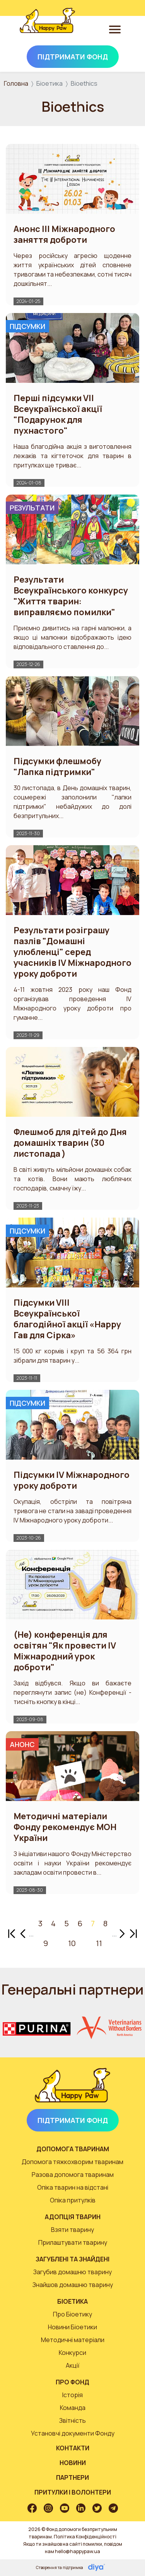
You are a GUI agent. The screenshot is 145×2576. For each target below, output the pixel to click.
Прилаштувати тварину (72, 2242)
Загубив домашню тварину (72, 2272)
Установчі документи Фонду (72, 2433)
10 (72, 1943)
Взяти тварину (72, 2229)
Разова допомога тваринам (73, 2174)
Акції (73, 2365)
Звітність (72, 2420)
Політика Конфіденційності (85, 2536)
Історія (72, 2395)
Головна (16, 83)
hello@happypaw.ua (77, 2551)
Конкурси (72, 2352)
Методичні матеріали (72, 2340)
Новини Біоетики (72, 2327)
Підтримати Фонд (73, 56)
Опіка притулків (73, 2200)
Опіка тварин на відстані (72, 2187)
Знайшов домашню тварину (72, 2284)
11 (99, 1943)
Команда (72, 2407)
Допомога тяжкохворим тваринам (72, 2161)
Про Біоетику (72, 2314)
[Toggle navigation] (114, 29)
